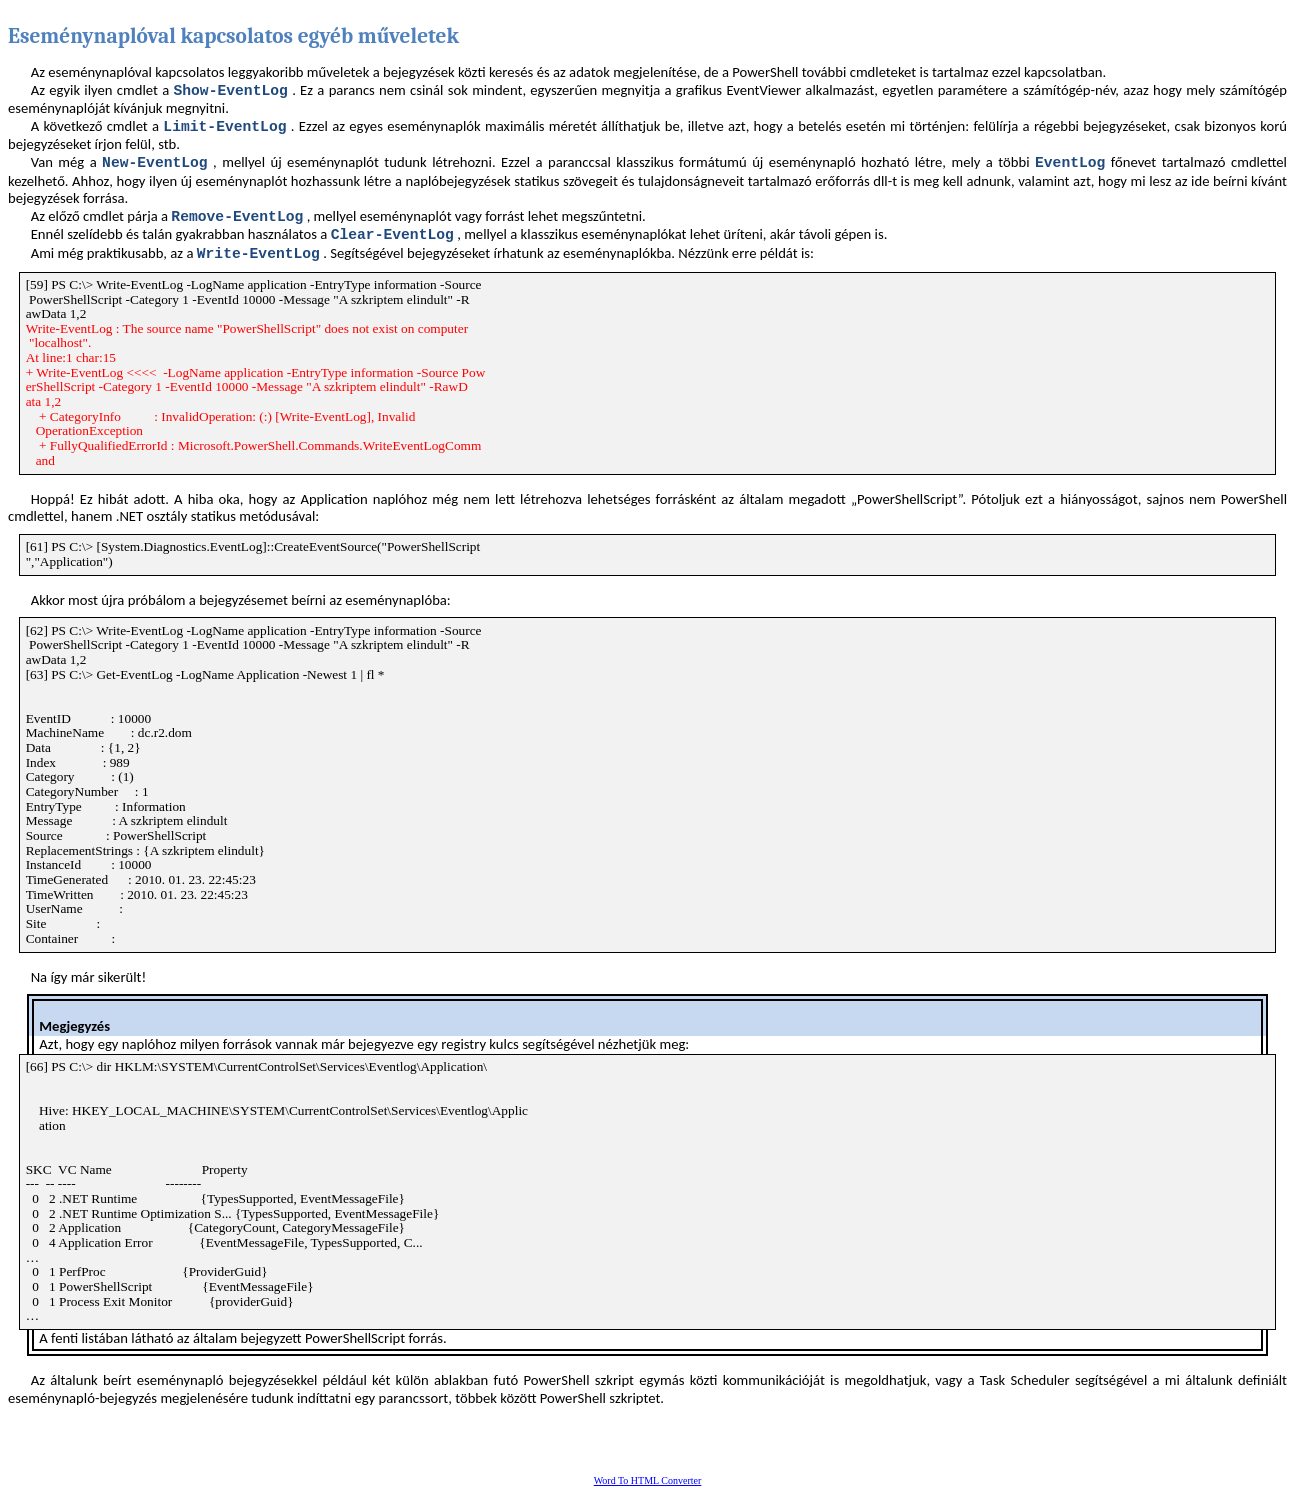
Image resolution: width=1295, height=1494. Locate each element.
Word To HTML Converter (648, 1480)
